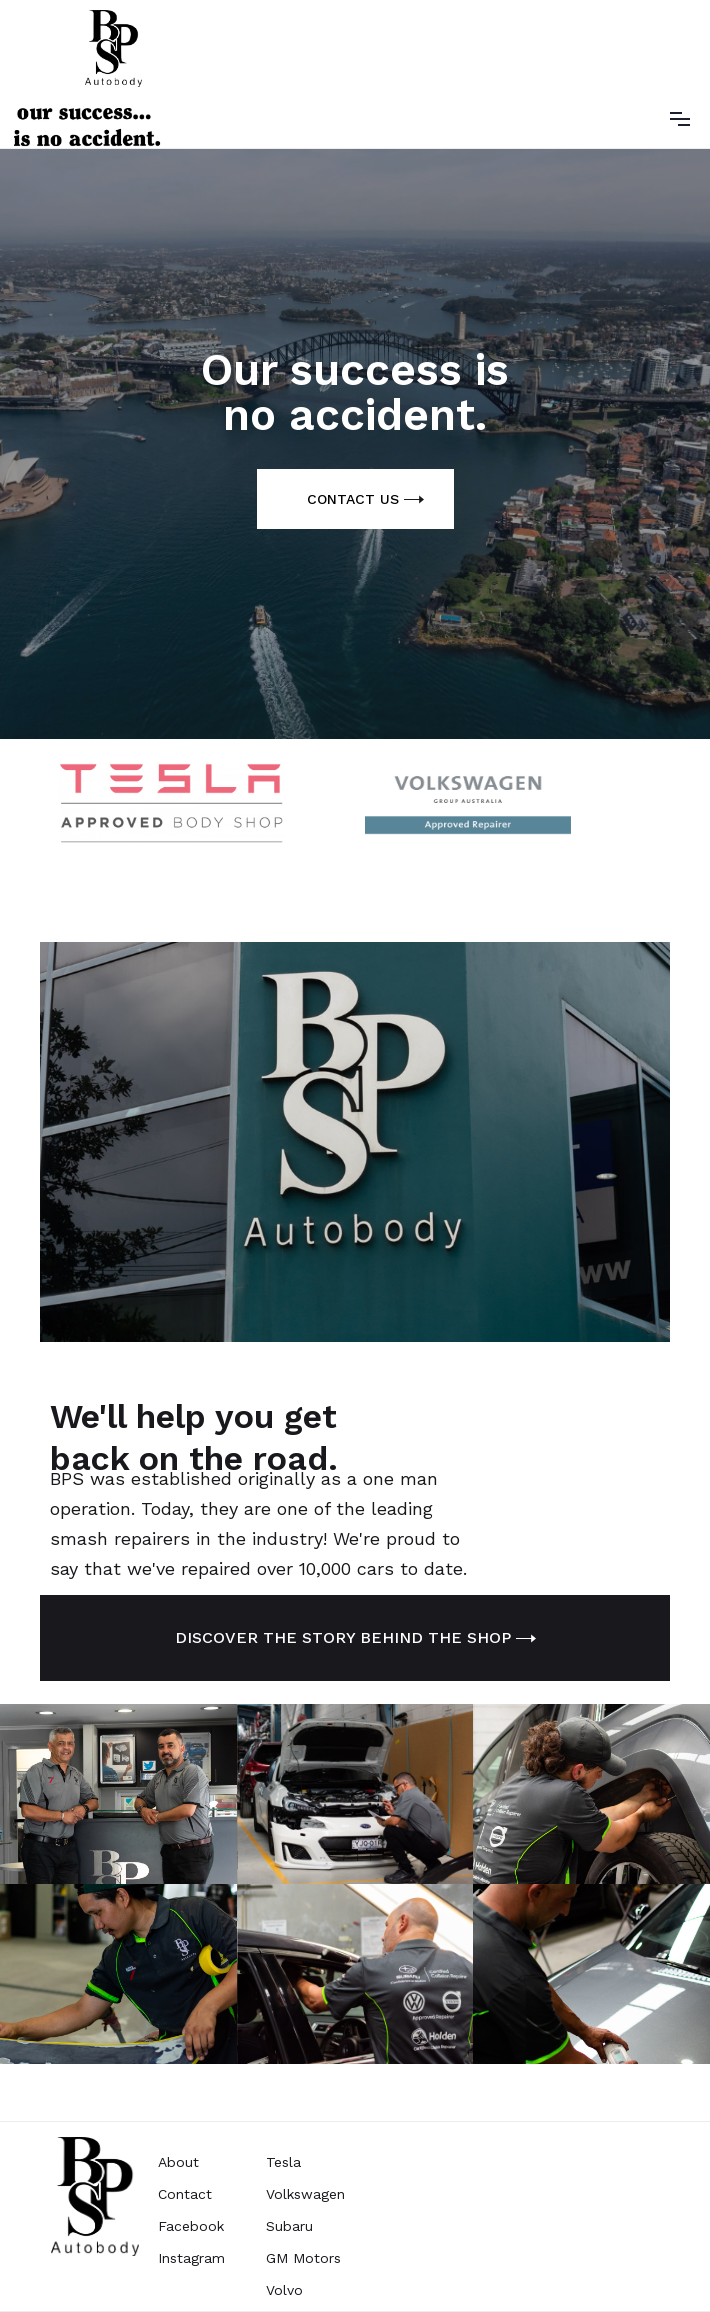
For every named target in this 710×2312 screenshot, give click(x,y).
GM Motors (303, 2258)
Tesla (283, 2162)
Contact (185, 2194)
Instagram (191, 2258)
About (178, 2162)
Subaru (289, 2226)
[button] (680, 117)
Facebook (191, 2226)
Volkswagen (305, 2194)
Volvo (284, 2290)
